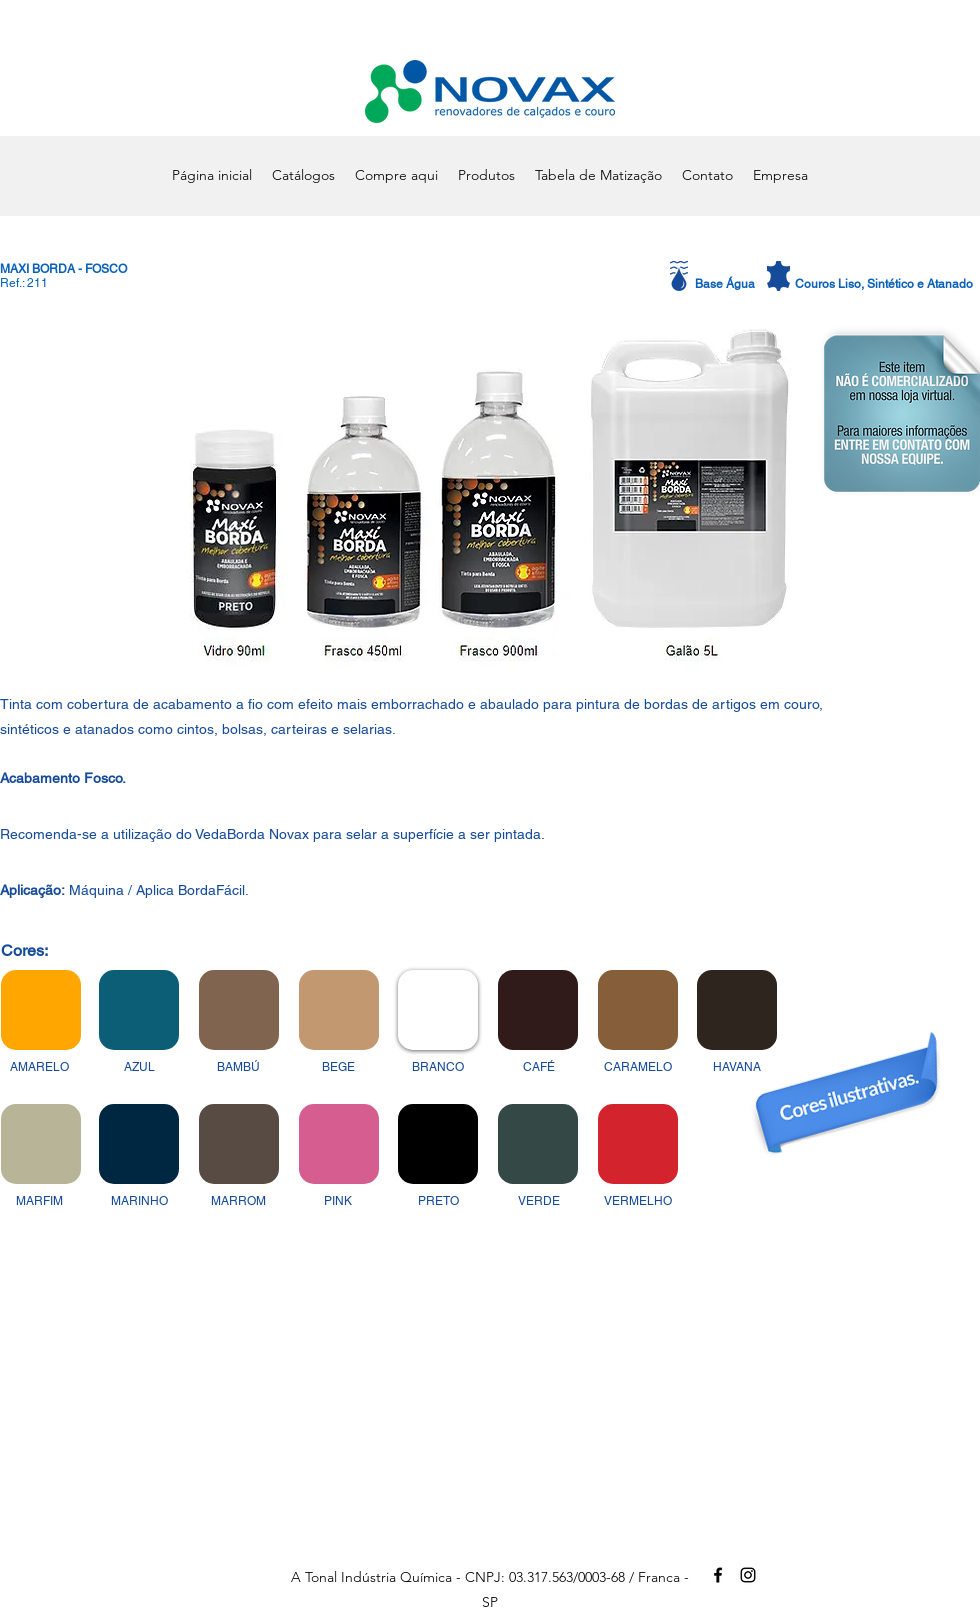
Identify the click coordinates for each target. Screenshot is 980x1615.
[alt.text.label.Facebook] (718, 1575)
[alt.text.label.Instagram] (748, 1575)
